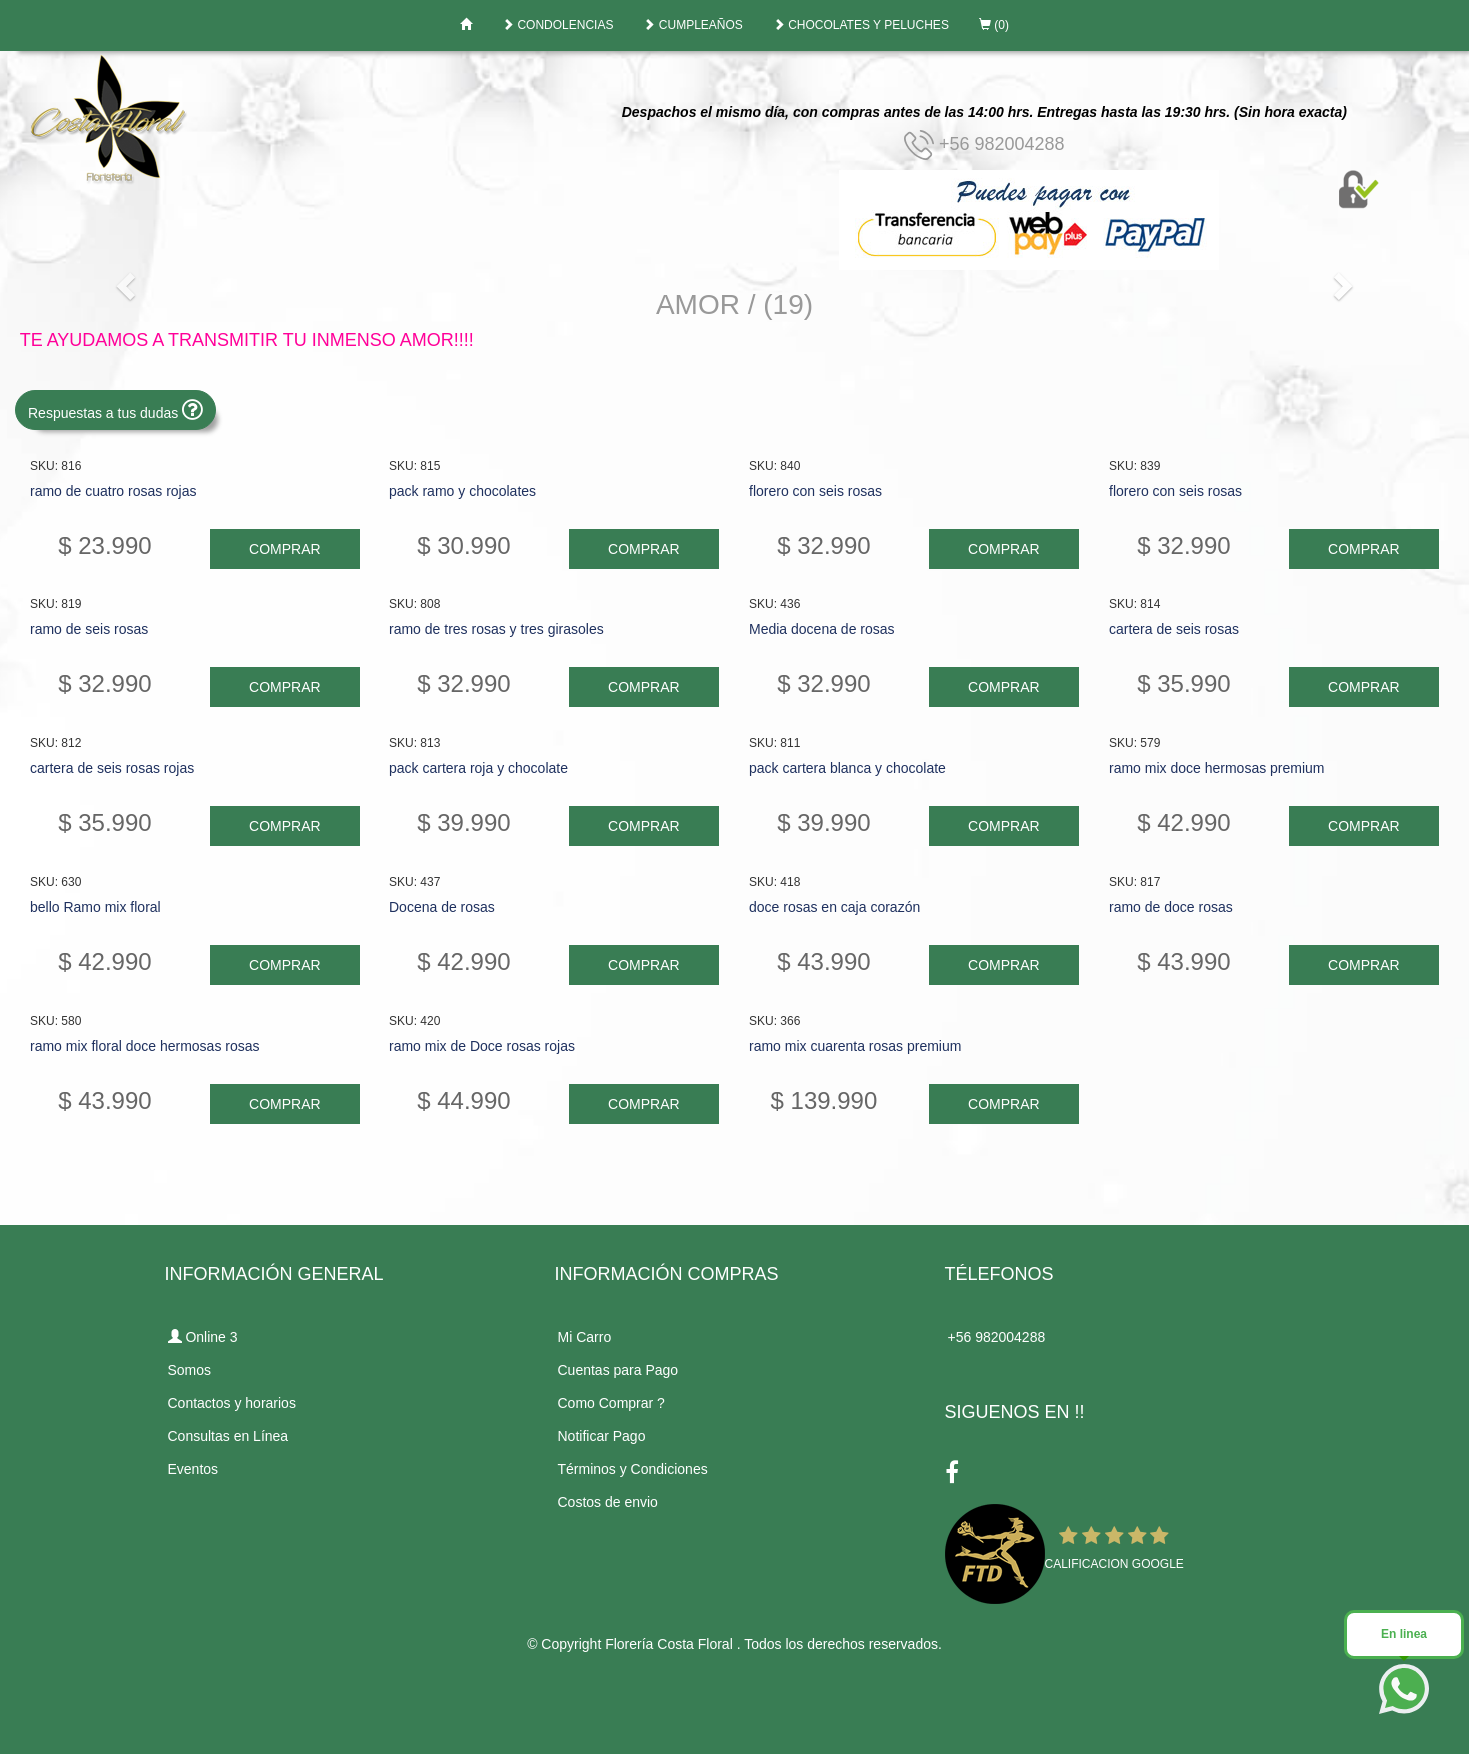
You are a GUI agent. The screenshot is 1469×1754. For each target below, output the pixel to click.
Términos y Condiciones (633, 1469)
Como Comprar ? (611, 1403)
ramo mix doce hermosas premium (1215, 768)
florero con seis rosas (814, 491)
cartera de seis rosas (1172, 629)
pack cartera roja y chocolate (478, 768)
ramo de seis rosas (89, 629)
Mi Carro (585, 1337)
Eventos (193, 1469)
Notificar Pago (602, 1436)
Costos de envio (608, 1502)
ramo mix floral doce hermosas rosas (145, 1046)
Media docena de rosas (821, 629)
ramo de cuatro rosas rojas (113, 491)
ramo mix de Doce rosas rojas (482, 1046)
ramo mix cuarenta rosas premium (854, 1046)
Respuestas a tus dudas (115, 409)
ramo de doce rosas (1169, 907)
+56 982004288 (984, 144)
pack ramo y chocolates (462, 491)
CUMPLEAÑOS (692, 25)
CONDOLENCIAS (557, 25)
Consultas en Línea (228, 1436)
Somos (190, 1370)
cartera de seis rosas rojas (112, 768)
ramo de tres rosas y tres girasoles (496, 629)
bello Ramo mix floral (95, 907)
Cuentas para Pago (618, 1370)
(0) (994, 25)
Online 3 (203, 1337)
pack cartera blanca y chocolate (846, 768)
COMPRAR (285, 549)
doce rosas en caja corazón (833, 907)
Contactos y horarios (232, 1403)
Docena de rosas (442, 907)
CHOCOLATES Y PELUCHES (861, 25)
